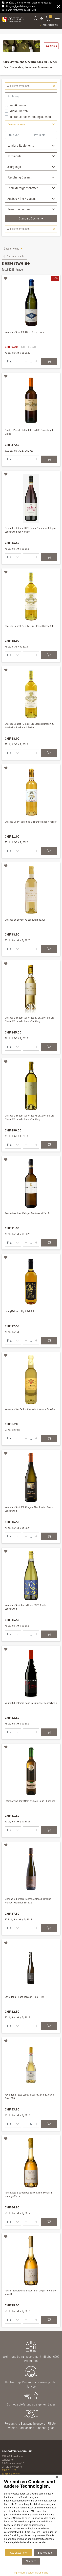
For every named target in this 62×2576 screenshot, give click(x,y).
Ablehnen (31, 2561)
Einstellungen (45, 2552)
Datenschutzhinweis (38, 2572)
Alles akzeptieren (18, 2552)
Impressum (19, 2572)
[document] (31, 2514)
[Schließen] (57, 2477)
